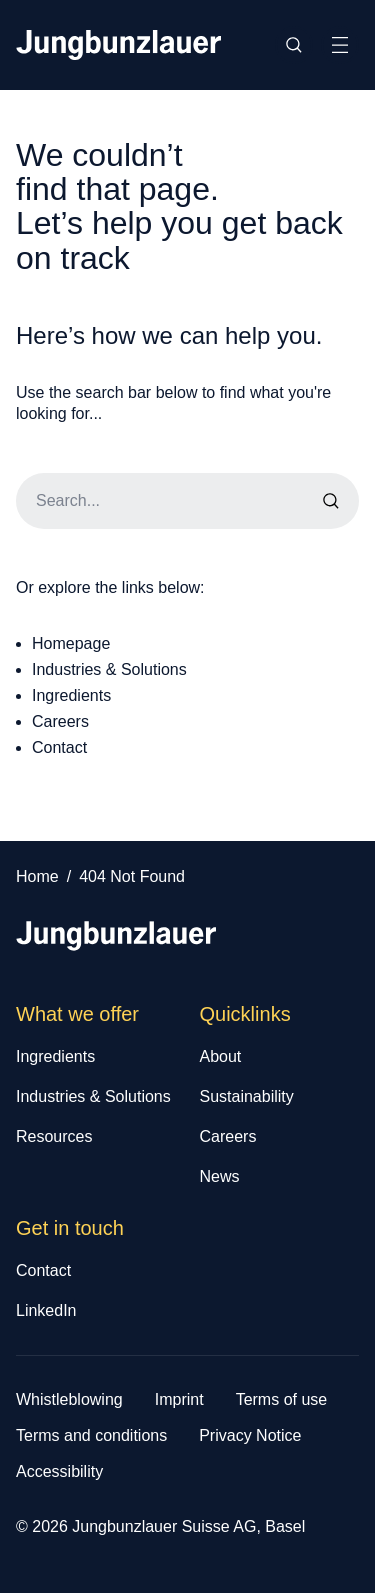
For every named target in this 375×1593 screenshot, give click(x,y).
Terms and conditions (91, 1435)
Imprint (179, 1399)
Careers (60, 721)
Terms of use (282, 1399)
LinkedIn (46, 1310)
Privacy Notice (250, 1435)
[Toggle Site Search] (294, 45)
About (221, 1056)
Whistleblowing (69, 1399)
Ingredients (71, 695)
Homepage (71, 643)
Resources (54, 1136)
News (220, 1176)
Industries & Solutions (109, 669)
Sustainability (247, 1096)
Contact (59, 747)
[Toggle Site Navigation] (340, 45)
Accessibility (59, 1471)
